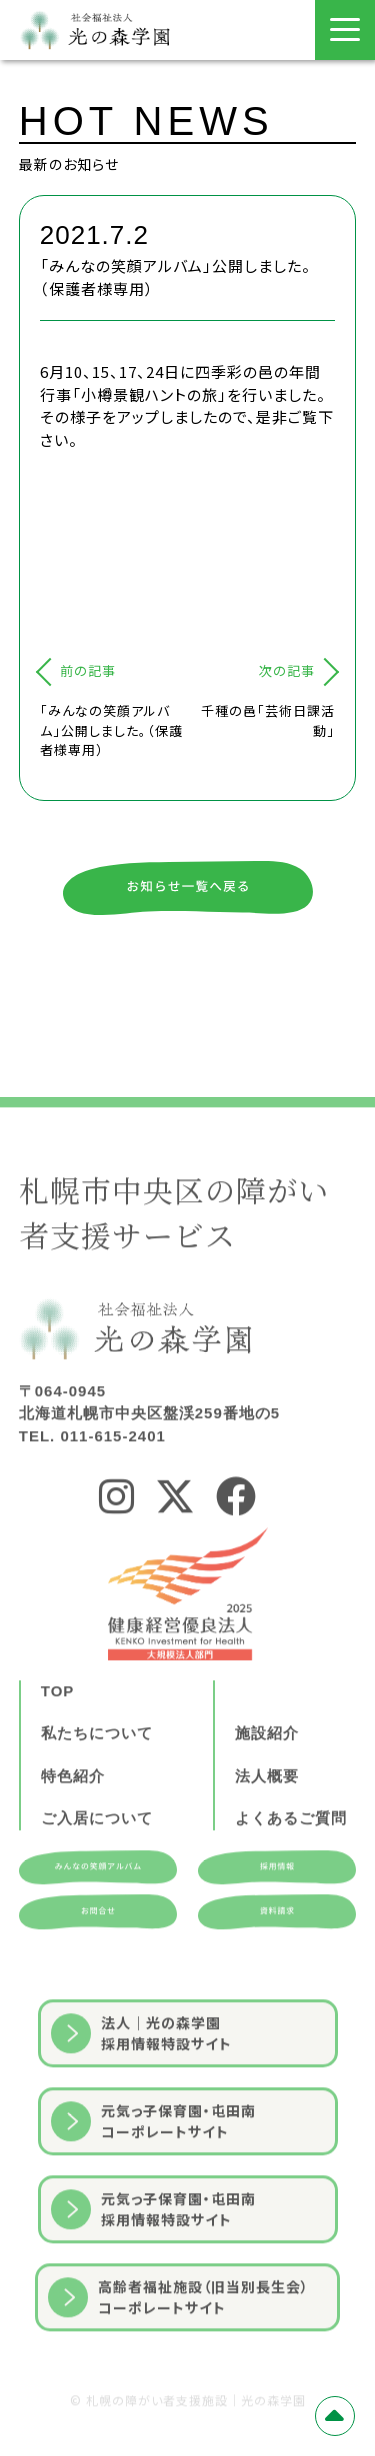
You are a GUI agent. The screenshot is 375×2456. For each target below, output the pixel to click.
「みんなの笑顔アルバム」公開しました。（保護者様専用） (111, 730)
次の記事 (287, 670)
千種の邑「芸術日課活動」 (268, 720)
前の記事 (88, 670)
